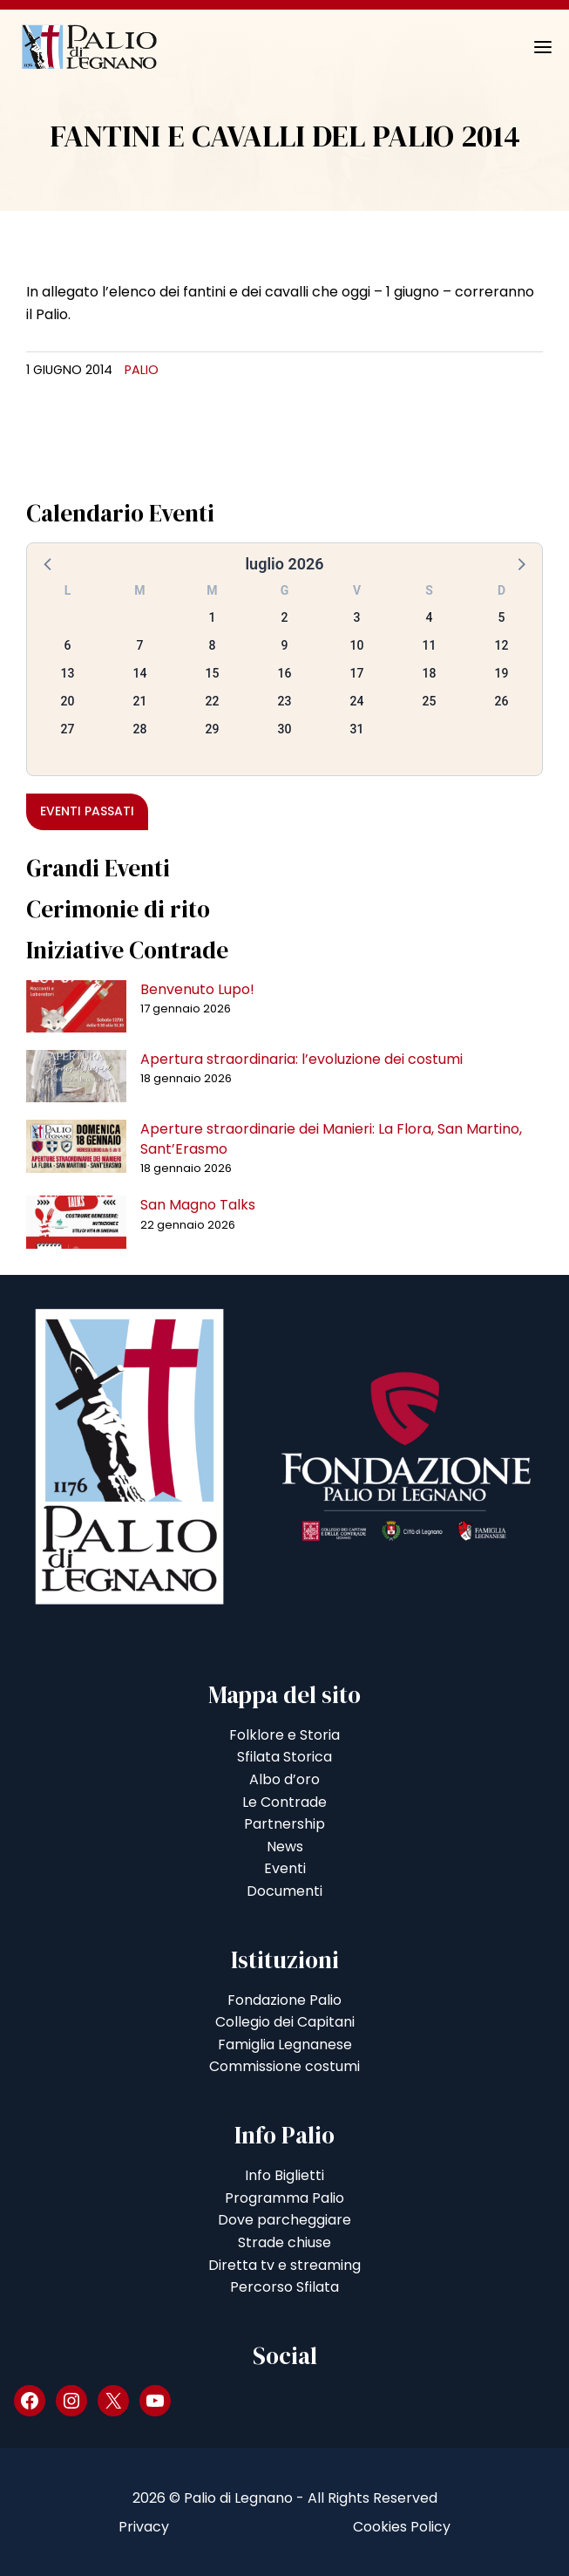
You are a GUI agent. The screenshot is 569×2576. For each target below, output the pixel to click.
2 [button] (284, 617)
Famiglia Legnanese (285, 2044)
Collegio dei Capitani (285, 2022)
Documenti (284, 1891)
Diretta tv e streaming (284, 2265)
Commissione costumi (284, 2066)
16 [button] (285, 673)
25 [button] (430, 701)
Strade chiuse (284, 2242)
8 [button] (212, 645)
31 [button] (357, 729)
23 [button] (285, 701)
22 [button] (213, 701)
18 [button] (430, 673)
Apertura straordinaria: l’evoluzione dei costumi (301, 1059)
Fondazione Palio (284, 2000)
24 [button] (357, 701)
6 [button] (67, 645)
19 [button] (502, 673)
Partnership (284, 1824)
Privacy (144, 2527)
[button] (49, 563)
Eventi (285, 1868)
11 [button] (430, 645)
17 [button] (357, 673)
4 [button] (429, 617)
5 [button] (501, 617)
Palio (142, 369)
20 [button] (68, 701)
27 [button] (68, 729)
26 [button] (502, 701)
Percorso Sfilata (284, 2287)
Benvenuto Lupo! (197, 989)
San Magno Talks (197, 1205)
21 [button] (140, 701)
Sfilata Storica (284, 1757)
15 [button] (213, 673)
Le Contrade (284, 1802)
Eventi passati (87, 811)
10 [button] (357, 645)
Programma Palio (284, 2198)
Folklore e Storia (284, 1735)
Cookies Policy (401, 2527)
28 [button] (140, 729)
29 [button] (213, 729)
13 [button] (68, 673)
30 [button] (285, 729)
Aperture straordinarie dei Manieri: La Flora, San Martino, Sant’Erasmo (331, 1138)
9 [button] (284, 645)
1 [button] (212, 617)
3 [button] (357, 617)
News (285, 1847)
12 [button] (502, 645)
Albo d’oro (284, 1779)
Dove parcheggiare (284, 2220)
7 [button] (140, 645)
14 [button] (140, 673)
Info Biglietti (284, 2175)
